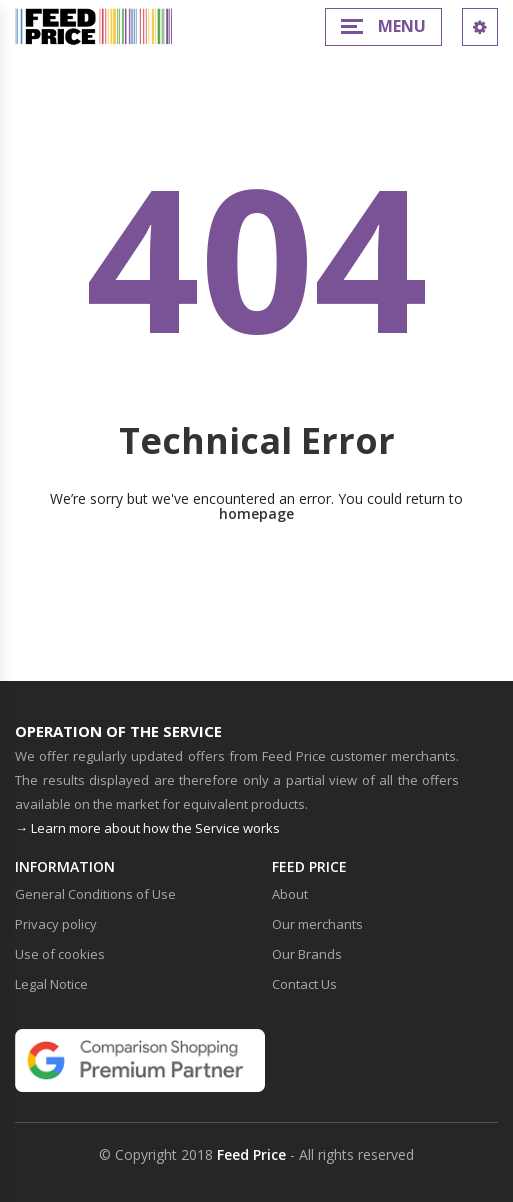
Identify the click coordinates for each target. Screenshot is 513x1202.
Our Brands (307, 954)
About (290, 894)
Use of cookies (60, 954)
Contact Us (304, 984)
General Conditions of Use (95, 894)
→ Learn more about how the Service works (147, 828)
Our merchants (317, 924)
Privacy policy (56, 924)
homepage (256, 513)
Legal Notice (51, 984)
